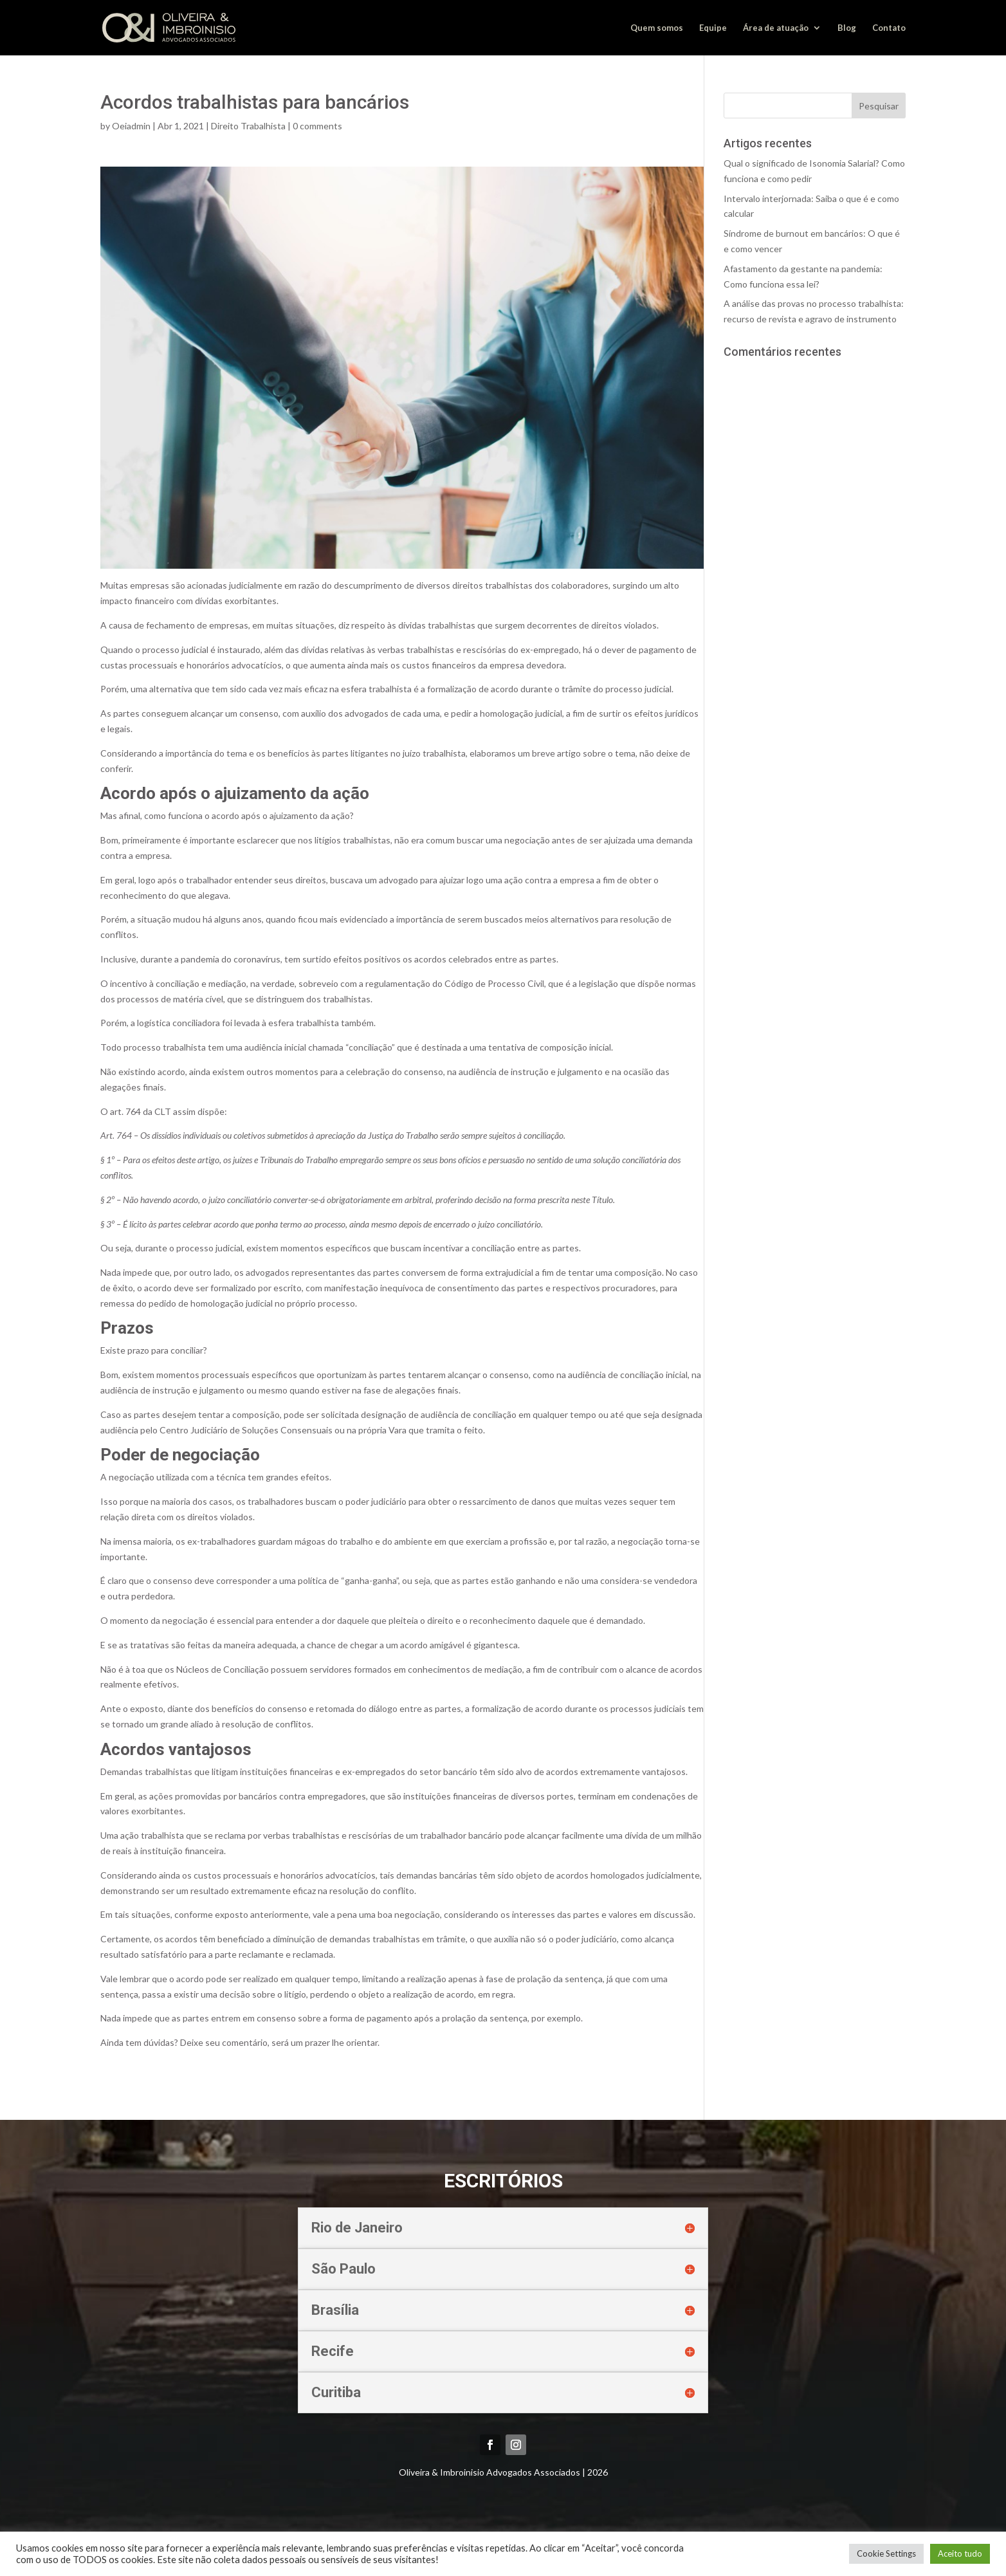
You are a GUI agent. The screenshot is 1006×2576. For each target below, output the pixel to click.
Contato (889, 28)
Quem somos (656, 28)
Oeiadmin (131, 125)
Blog (846, 28)
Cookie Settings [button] (886, 2553)
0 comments (317, 125)
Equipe (713, 28)
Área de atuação (776, 28)
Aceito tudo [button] (960, 2553)
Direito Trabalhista (248, 125)
